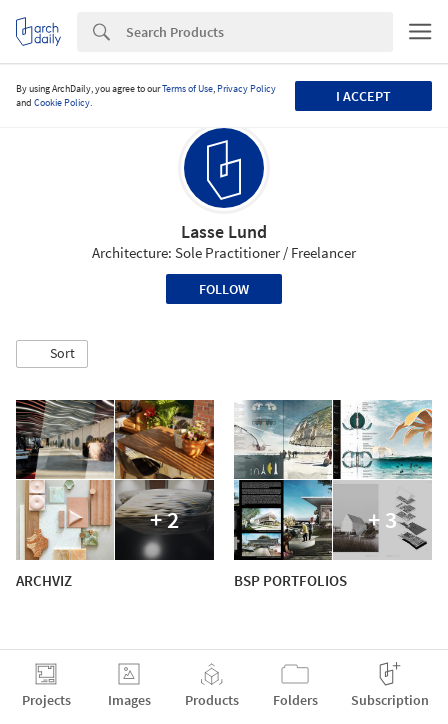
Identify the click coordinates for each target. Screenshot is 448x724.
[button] (52, 354)
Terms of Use (187, 88)
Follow (224, 289)
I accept (363, 96)
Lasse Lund (224, 231)
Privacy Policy (246, 88)
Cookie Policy (62, 102)
